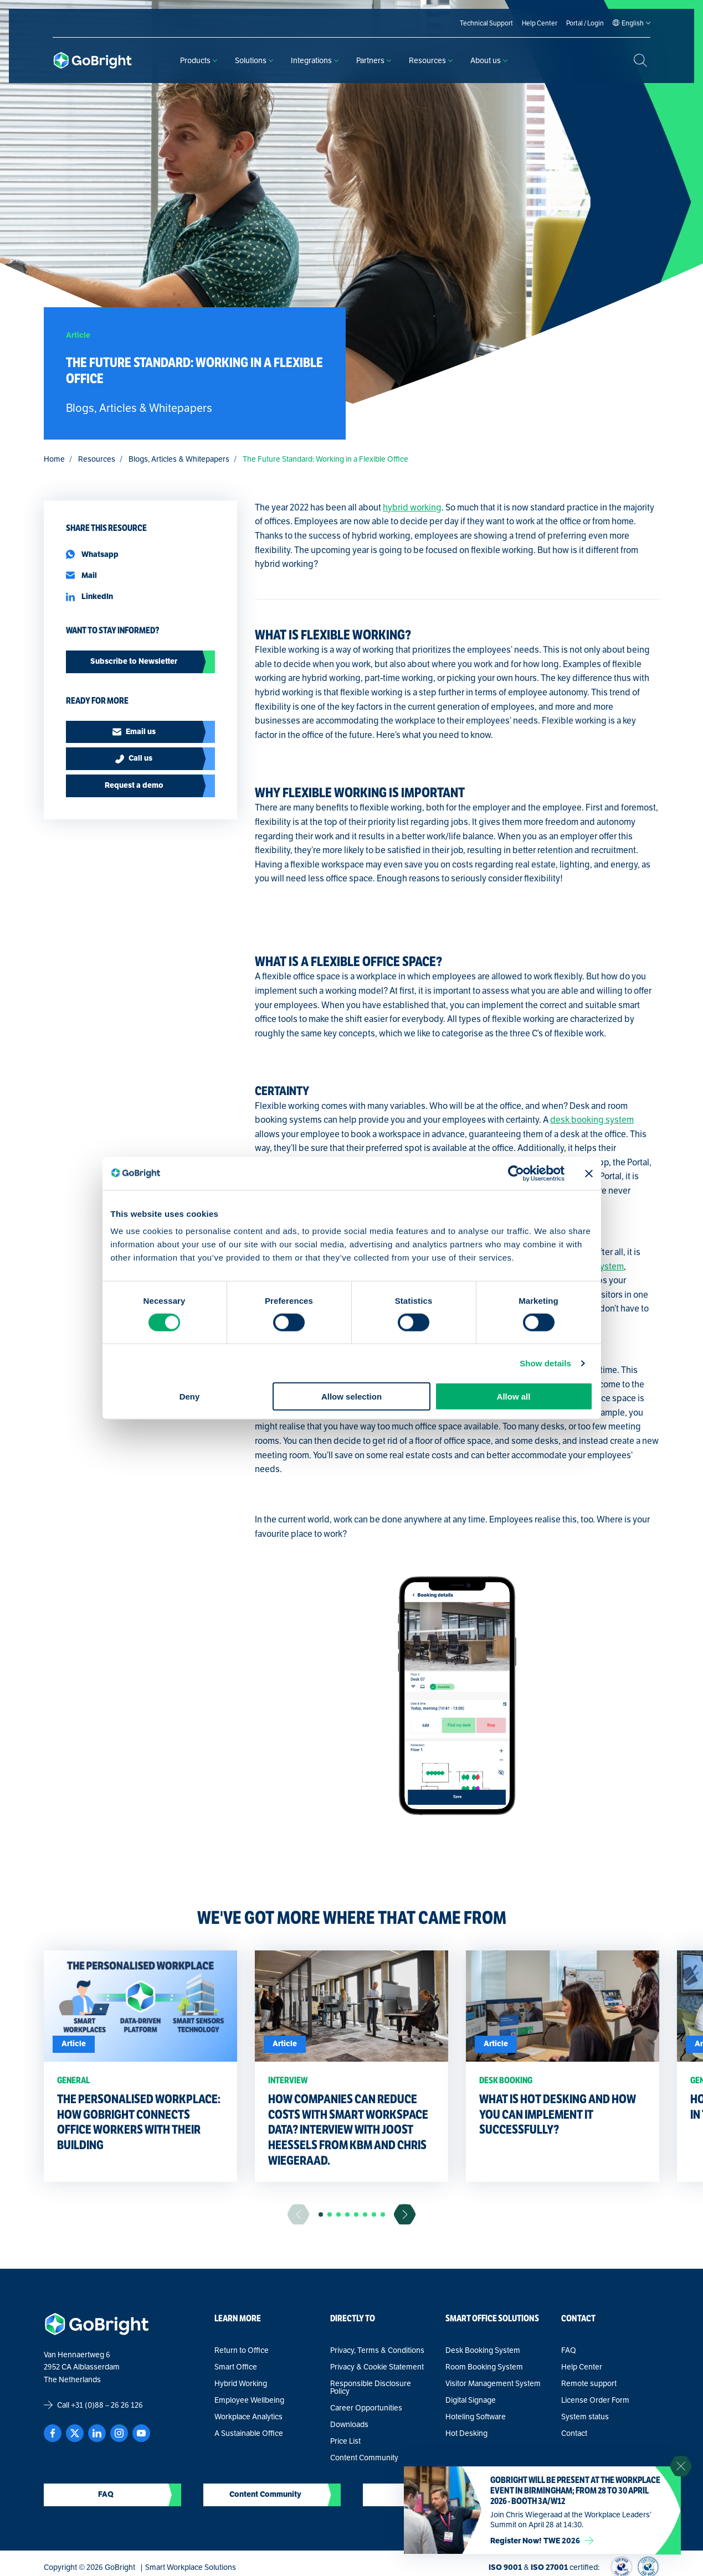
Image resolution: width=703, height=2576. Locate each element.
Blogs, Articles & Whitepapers (179, 459)
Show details (545, 1362)
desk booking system (592, 1120)
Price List (345, 2441)
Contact (574, 2433)
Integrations (314, 60)
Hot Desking (466, 2433)
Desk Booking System (482, 2350)
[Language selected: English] (633, 23)
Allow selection (351, 1396)
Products (198, 60)
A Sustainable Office (248, 2433)
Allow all (514, 1396)
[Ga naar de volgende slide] (405, 2214)
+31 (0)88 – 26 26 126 (107, 2405)
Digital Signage (470, 2400)
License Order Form (595, 2400)
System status (585, 2416)
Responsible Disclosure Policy (370, 2387)
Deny (189, 1396)
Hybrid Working (240, 2383)
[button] (321, 2214)
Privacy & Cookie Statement (377, 2367)
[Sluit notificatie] (681, 2466)
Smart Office (235, 2367)
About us (488, 60)
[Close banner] (589, 1173)
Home (54, 459)
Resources (431, 60)
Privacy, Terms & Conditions (377, 2350)
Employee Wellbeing (249, 2400)
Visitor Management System (493, 2383)
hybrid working (412, 507)
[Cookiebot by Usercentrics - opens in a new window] (516, 1173)
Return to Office (241, 2350)
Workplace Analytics (248, 2416)
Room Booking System (484, 2367)
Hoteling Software (475, 2416)
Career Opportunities (366, 2408)
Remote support (589, 2383)
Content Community (364, 2457)
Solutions (254, 60)
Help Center (581, 2367)
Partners (373, 60)
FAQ (568, 2350)
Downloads (349, 2424)
